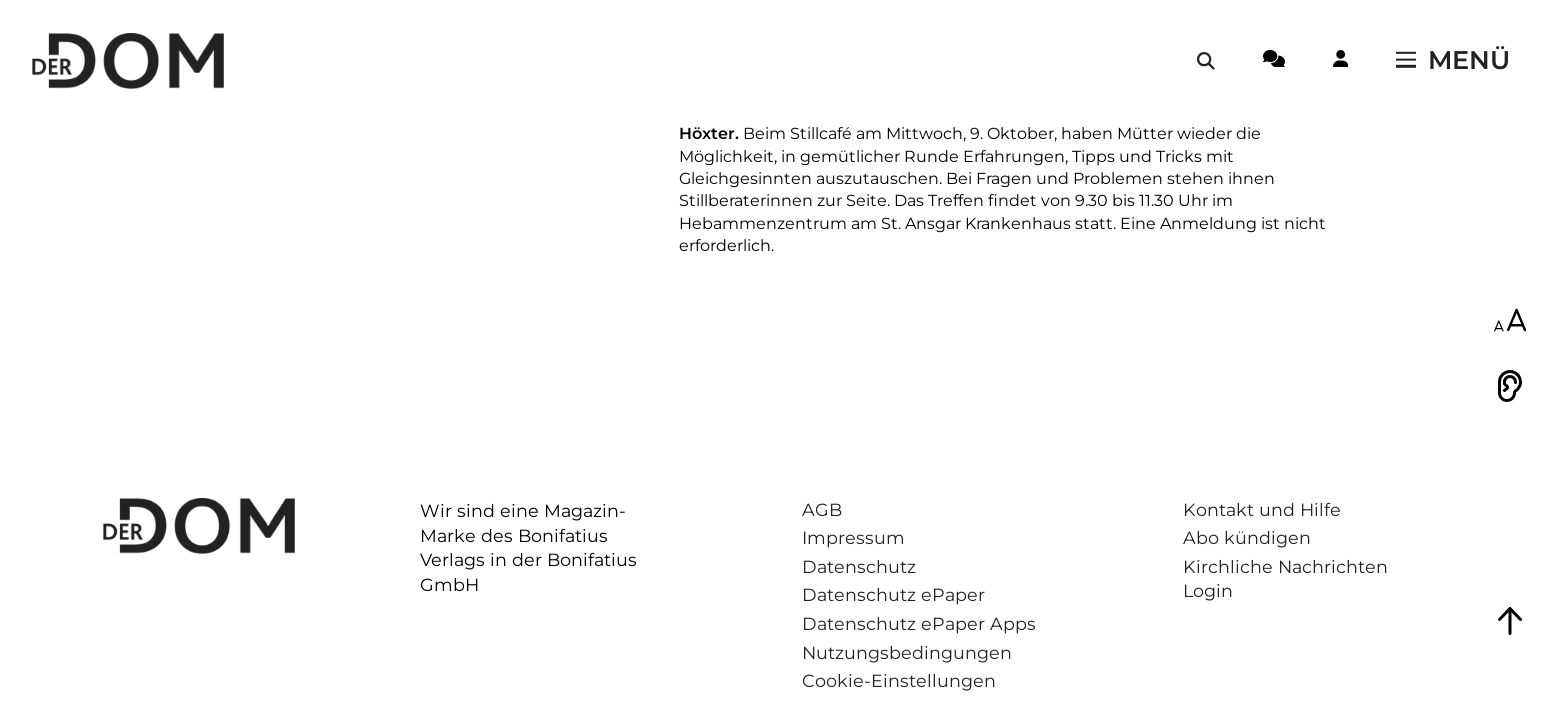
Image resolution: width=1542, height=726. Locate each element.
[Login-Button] (1340, 62)
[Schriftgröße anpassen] (1510, 322)
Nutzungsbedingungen (907, 652)
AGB (822, 509)
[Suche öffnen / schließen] (1206, 61)
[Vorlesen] (1510, 386)
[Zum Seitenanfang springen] (1510, 621)
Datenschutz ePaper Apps (919, 623)
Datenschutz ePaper (893, 594)
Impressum (853, 537)
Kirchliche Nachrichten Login (1285, 579)
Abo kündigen (1247, 537)
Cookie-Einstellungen (899, 680)
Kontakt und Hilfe (1262, 509)
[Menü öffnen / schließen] (1453, 61)
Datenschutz (859, 566)
